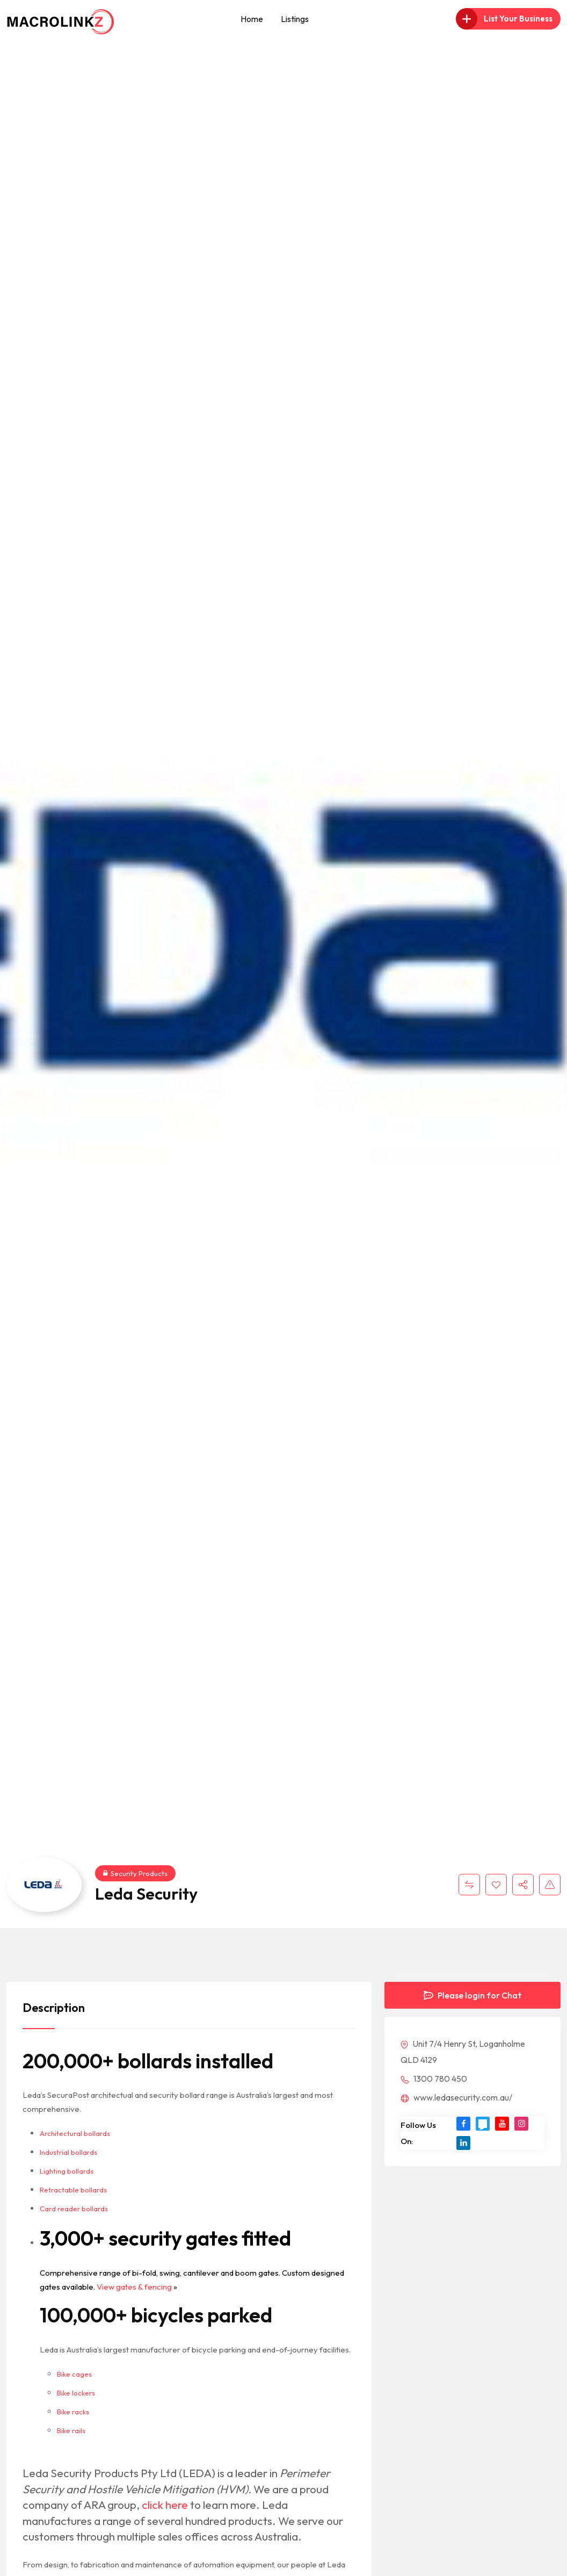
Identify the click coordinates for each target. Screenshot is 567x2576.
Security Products (135, 1873)
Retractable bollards (73, 2189)
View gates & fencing (134, 2287)
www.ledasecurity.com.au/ (456, 2097)
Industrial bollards (68, 2152)
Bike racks (73, 2411)
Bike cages (74, 2374)
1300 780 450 (434, 2078)
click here (165, 2505)
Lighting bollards (66, 2171)
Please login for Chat (472, 1995)
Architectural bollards (75, 2133)
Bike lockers (76, 2393)
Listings (295, 18)
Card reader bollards (74, 2208)
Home (252, 18)
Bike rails (71, 2430)
